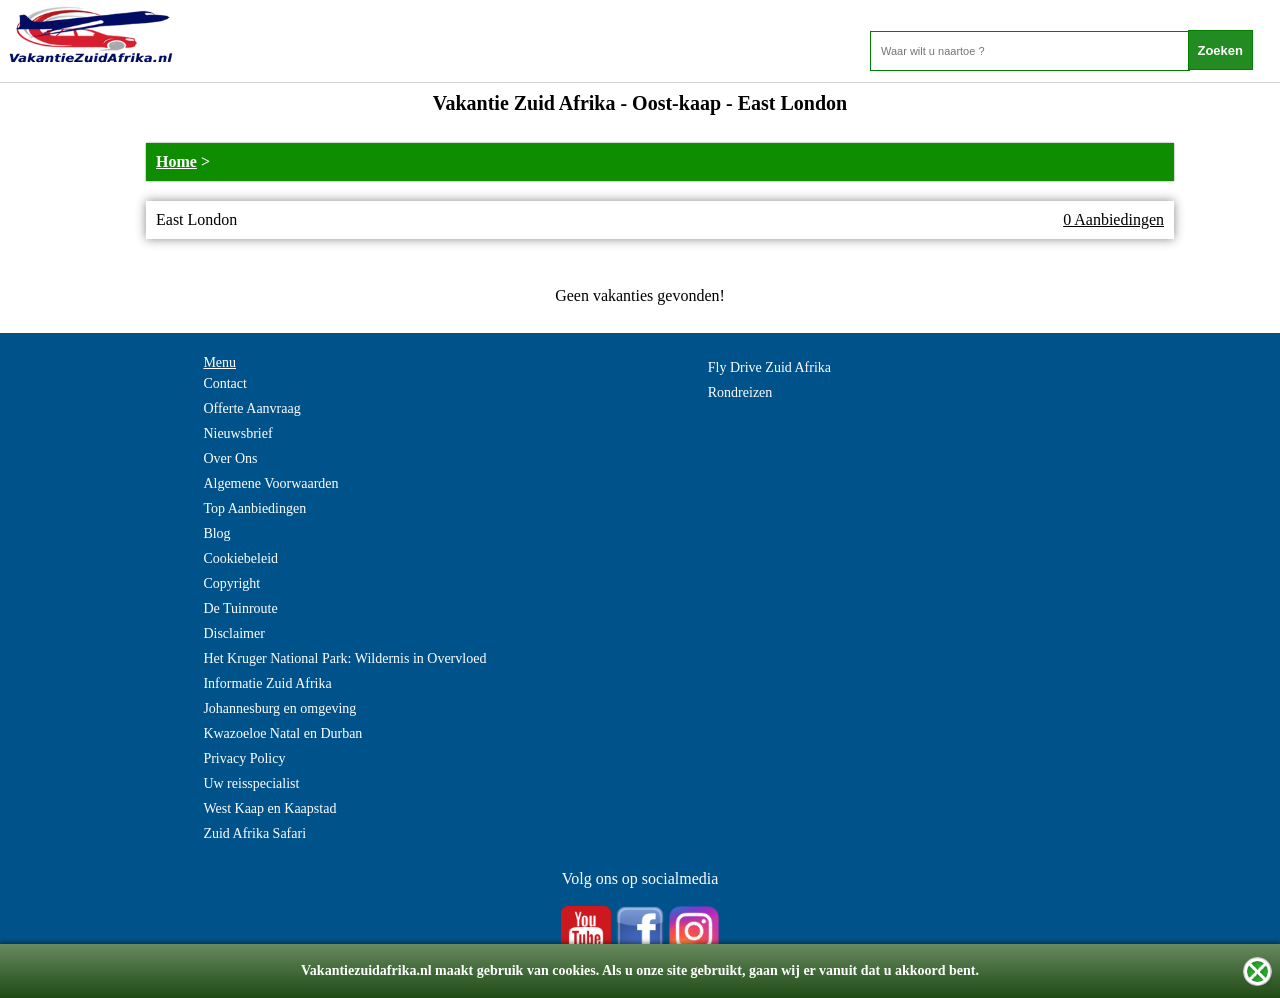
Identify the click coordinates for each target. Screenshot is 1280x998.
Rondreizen (740, 392)
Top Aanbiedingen (254, 508)
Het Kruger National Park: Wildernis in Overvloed (344, 658)
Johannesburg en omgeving (279, 708)
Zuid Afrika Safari (254, 833)
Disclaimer (233, 633)
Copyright (231, 583)
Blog (216, 533)
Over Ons (230, 458)
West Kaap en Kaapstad (269, 808)
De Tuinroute (240, 608)
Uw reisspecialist (251, 783)
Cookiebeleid (240, 558)
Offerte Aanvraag (251, 408)
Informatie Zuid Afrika (267, 683)
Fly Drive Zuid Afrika (769, 367)
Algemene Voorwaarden (270, 483)
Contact (225, 383)
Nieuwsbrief (237, 433)
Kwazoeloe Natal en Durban (282, 733)
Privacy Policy (244, 758)
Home (176, 161)
